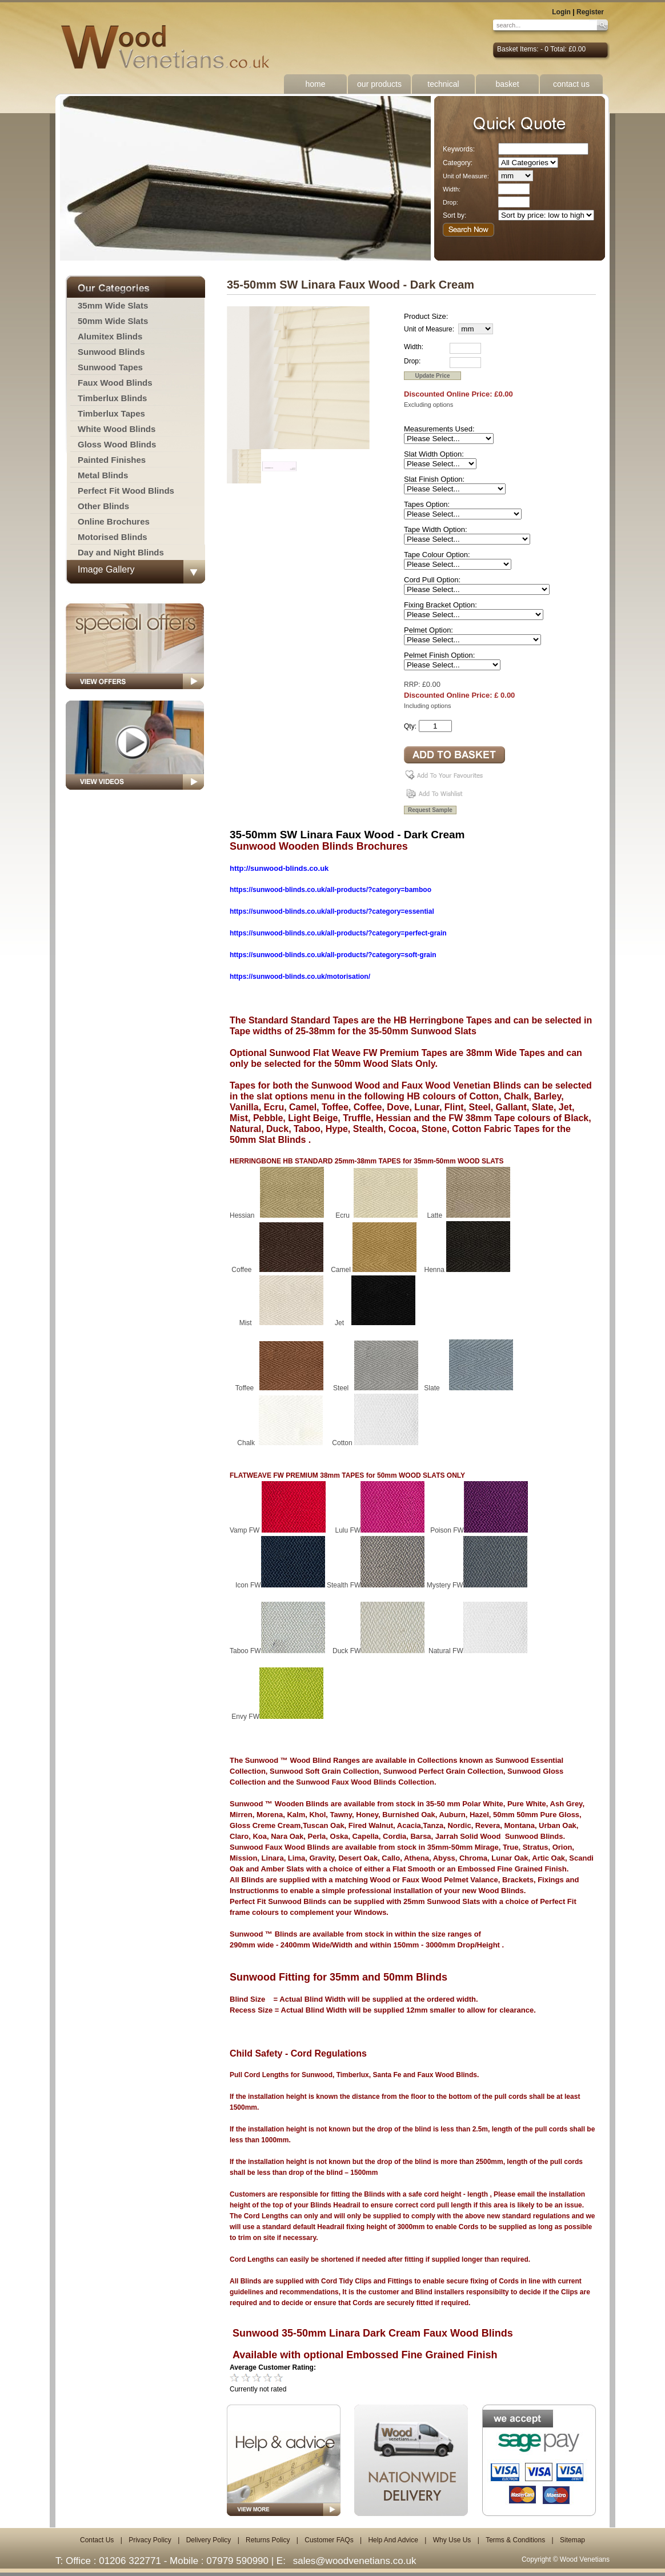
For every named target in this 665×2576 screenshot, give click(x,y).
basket (507, 84)
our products (379, 84)
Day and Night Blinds (121, 552)
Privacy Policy (150, 2540)
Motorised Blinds (112, 537)
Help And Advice (393, 2540)
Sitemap (572, 2540)
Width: (451, 189)
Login (561, 12)
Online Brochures (114, 521)
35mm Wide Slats (113, 305)
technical (443, 84)
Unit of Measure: (466, 176)
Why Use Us (452, 2540)
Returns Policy (268, 2540)
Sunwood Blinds (111, 352)
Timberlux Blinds (112, 398)
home (315, 84)
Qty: (410, 726)
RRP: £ (415, 685)
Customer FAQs (329, 2540)
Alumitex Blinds (110, 336)
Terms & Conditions (515, 2540)
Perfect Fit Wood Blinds (126, 490)
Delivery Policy (208, 2540)
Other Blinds (103, 506)
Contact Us (97, 2540)
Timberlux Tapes (111, 413)
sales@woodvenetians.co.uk (354, 2560)
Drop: (450, 202)
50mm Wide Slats (113, 321)
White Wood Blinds (116, 429)
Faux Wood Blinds (115, 382)
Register (590, 12)
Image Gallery (106, 569)
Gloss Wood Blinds (117, 444)
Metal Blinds (103, 475)
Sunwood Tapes (110, 367)
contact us (571, 84)
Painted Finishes (112, 460)
